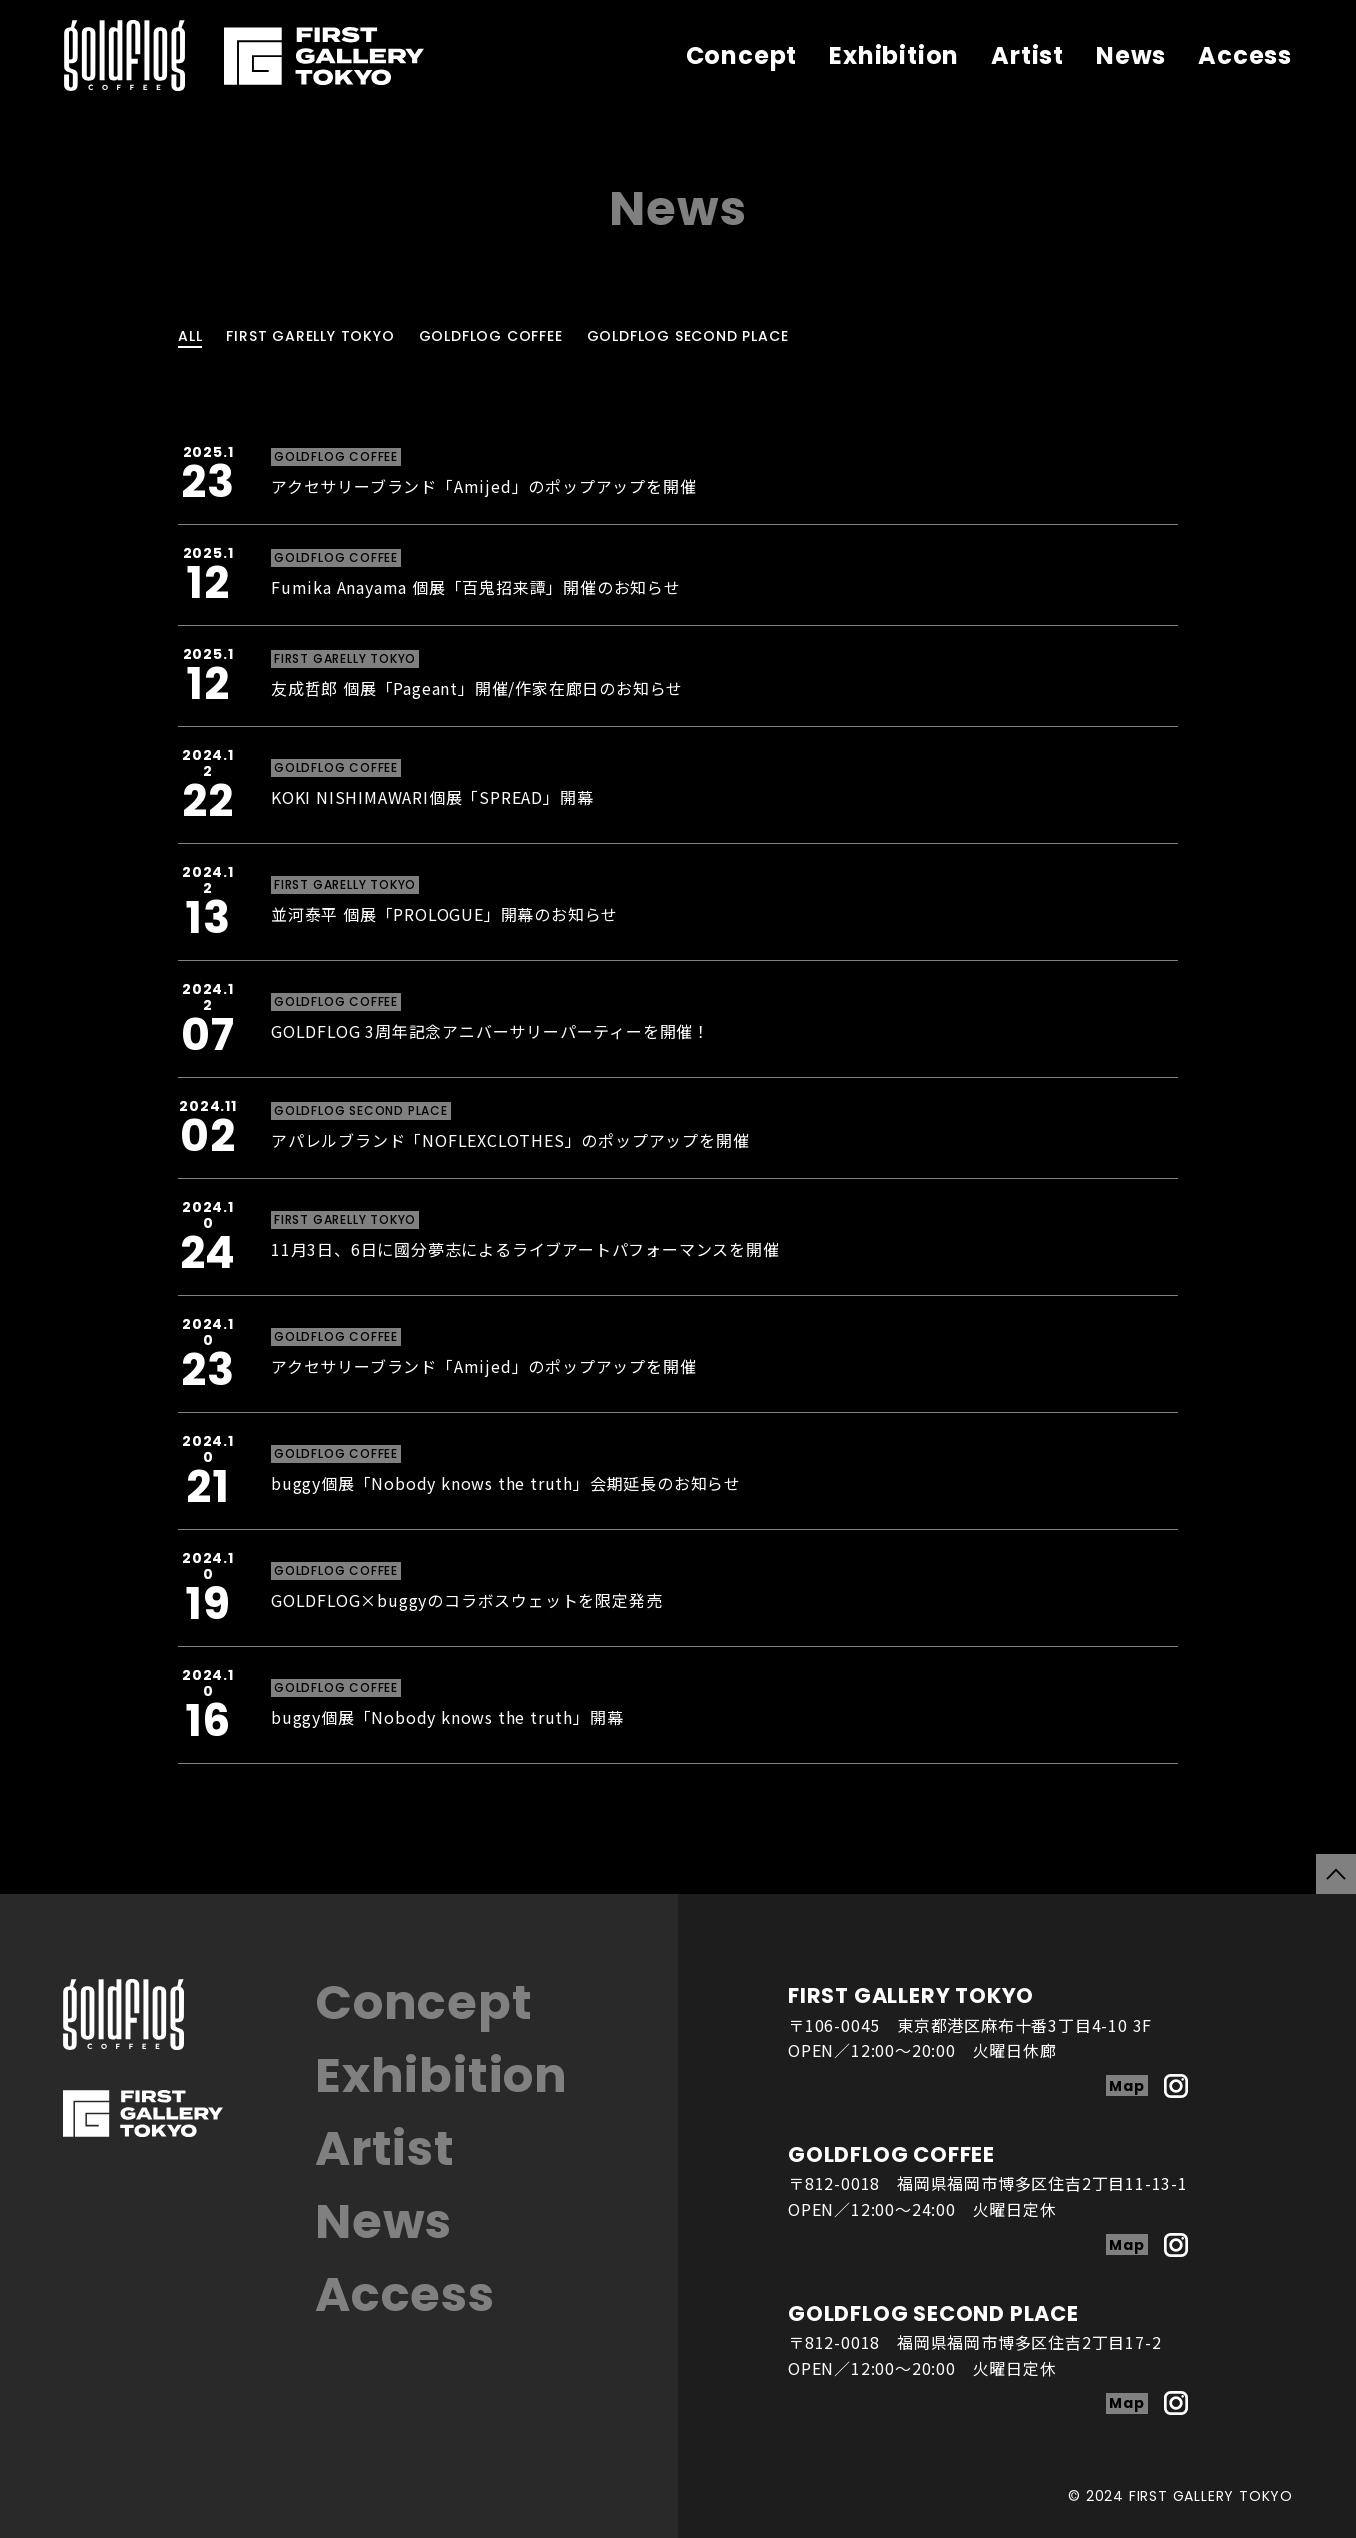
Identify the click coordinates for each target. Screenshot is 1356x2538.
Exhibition (894, 56)
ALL (190, 336)
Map (1126, 2086)
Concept (742, 56)
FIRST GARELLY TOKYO (310, 336)
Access (1245, 56)
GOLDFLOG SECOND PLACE (688, 336)
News (1131, 56)
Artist (1027, 56)
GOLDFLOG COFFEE (491, 336)
